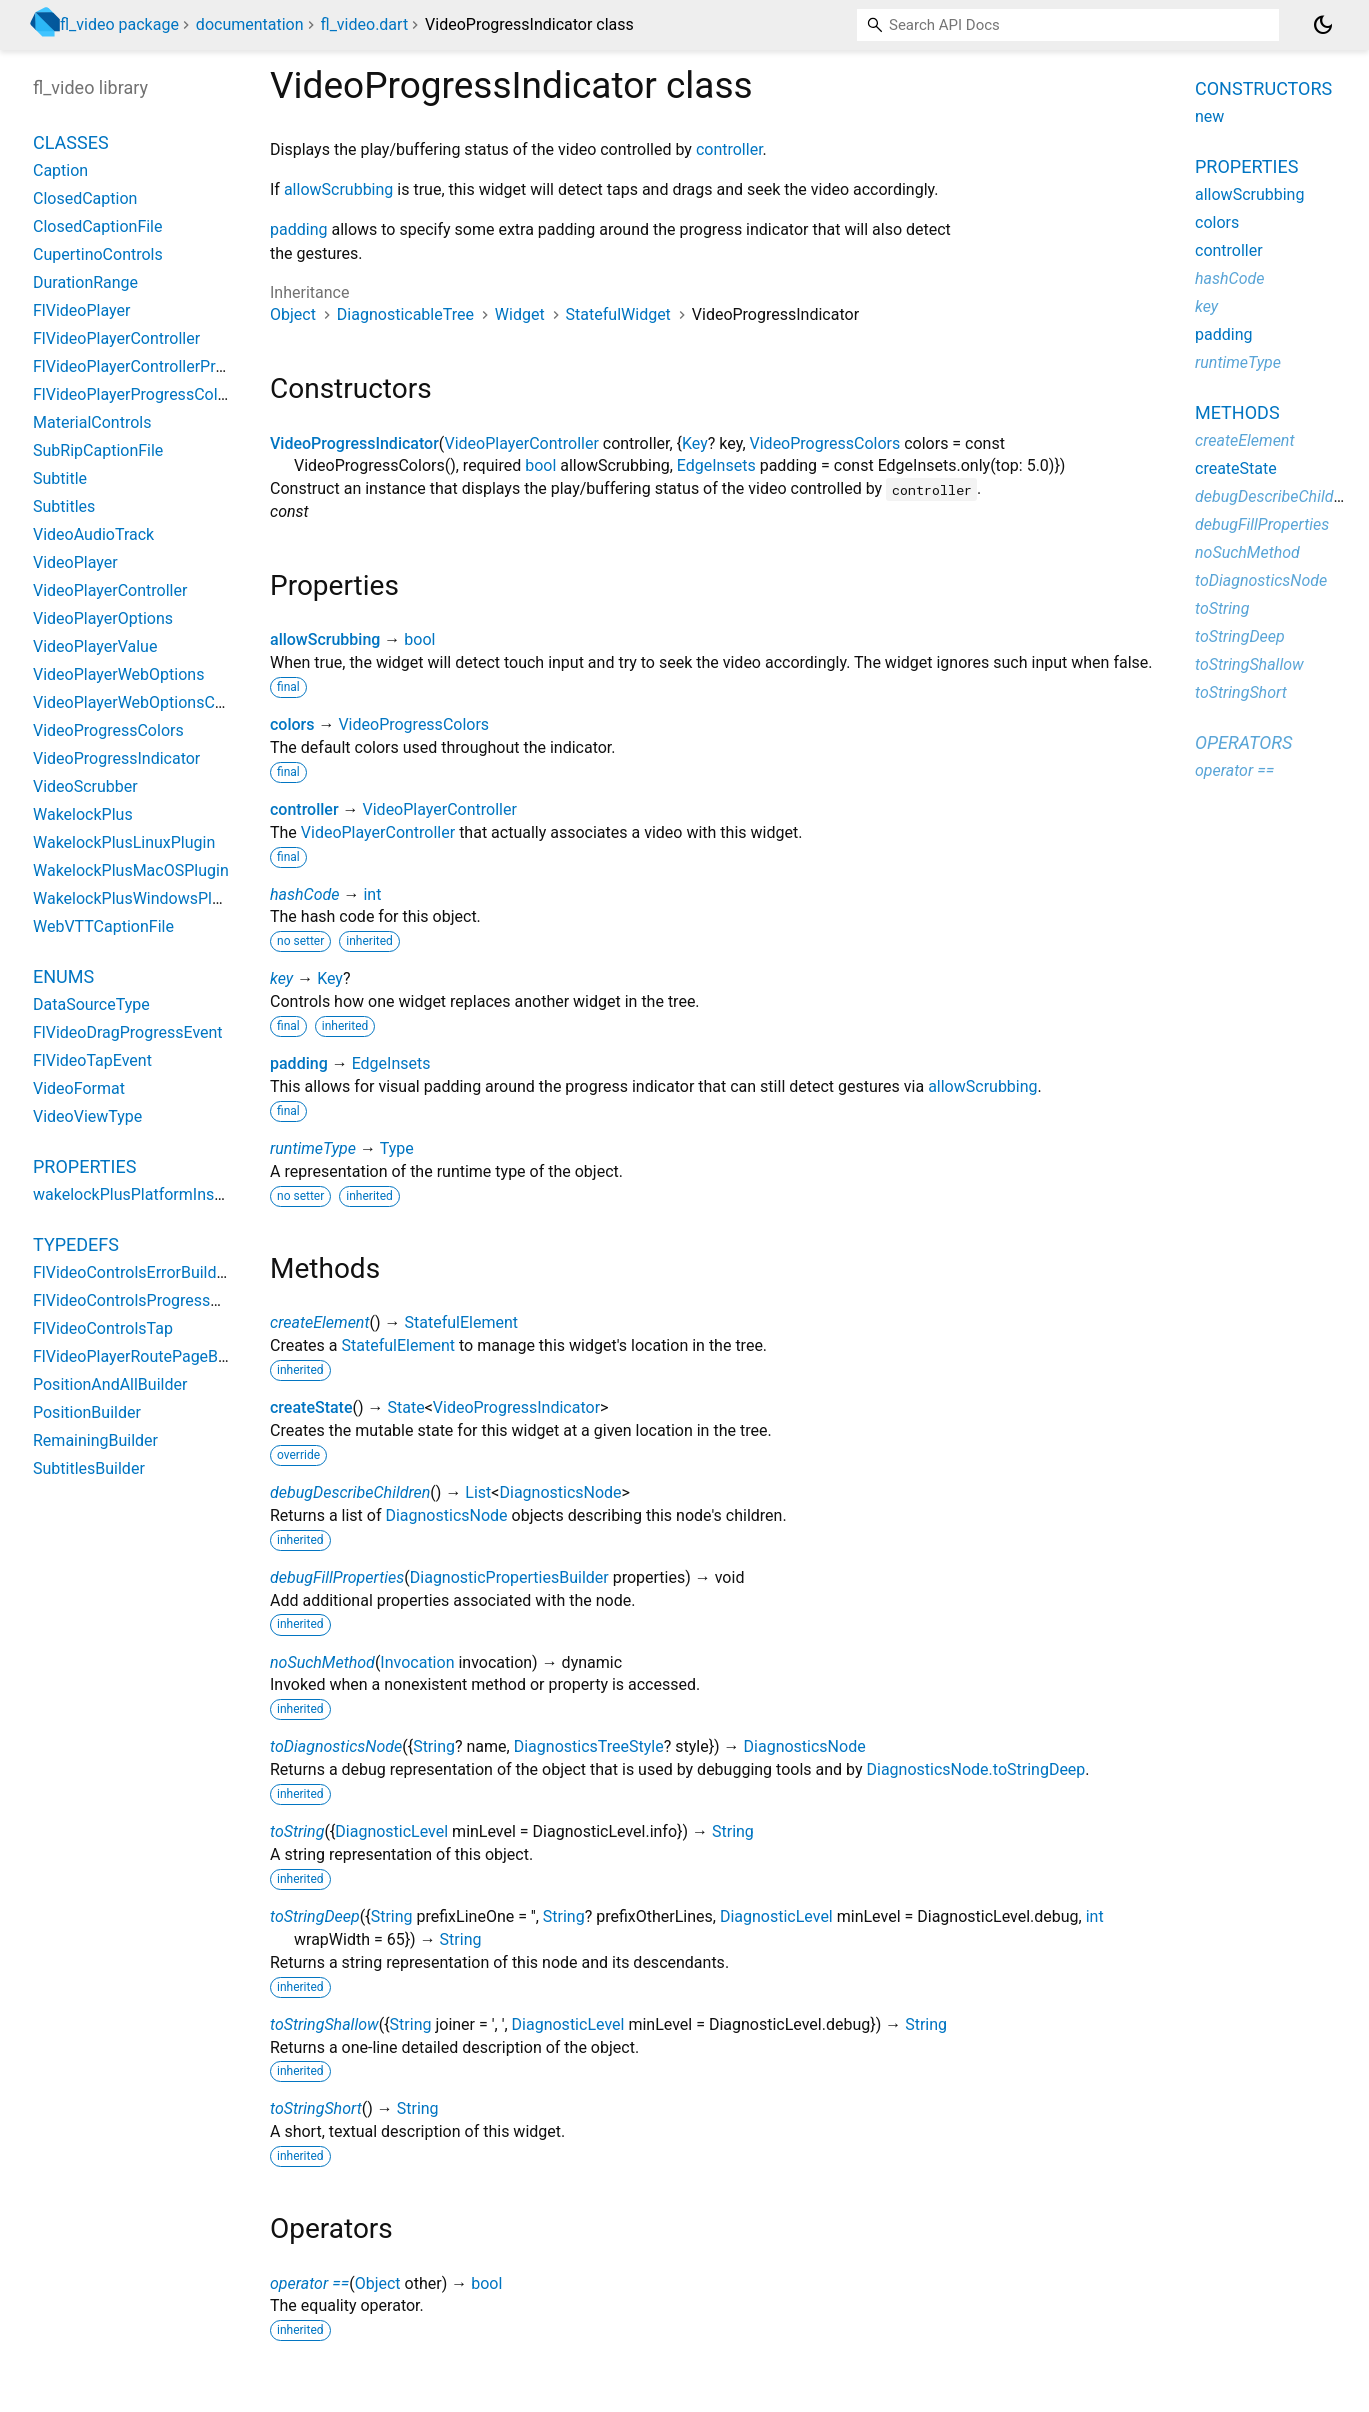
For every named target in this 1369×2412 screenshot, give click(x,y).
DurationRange (85, 282)
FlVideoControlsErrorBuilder (131, 1272)
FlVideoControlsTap (103, 1328)
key (281, 978)
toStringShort (316, 2108)
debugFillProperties (337, 1577)
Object (293, 314)
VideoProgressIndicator (354, 443)
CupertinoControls (98, 254)
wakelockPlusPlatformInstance (143, 1194)
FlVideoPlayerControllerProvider (146, 366)
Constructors (1263, 88)
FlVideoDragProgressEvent (128, 1032)
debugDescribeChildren (350, 1492)
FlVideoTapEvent (92, 1060)
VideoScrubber (85, 786)
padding (298, 229)
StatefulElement (461, 1322)
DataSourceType (91, 1004)
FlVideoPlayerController (116, 338)
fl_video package (119, 24)
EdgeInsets (716, 465)
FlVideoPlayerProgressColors (136, 394)
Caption (60, 170)
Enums (63, 976)
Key (695, 443)
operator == (309, 2283)
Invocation (417, 1662)
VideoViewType (87, 1116)
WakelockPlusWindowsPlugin (138, 898)
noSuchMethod (322, 1662)
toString (297, 1831)
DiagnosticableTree (405, 314)
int (372, 894)
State (406, 1407)
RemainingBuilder (95, 1440)
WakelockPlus (83, 814)
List (478, 1492)
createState (311, 1407)
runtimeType (313, 1148)
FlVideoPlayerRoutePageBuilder (145, 1356)
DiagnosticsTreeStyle (589, 1746)
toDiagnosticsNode (336, 1746)
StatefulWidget (618, 314)
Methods (1237, 412)
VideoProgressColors (825, 443)
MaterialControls (92, 422)
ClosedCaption (85, 198)
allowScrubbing (338, 189)
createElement (320, 1322)
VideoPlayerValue (95, 646)
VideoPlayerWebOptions (118, 674)
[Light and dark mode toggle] (1323, 25)
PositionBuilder (87, 1412)
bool (540, 465)
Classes (71, 142)
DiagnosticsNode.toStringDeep (975, 1769)
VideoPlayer (75, 562)
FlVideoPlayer (81, 310)
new (1209, 116)
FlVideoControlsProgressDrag (138, 1300)
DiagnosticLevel (391, 1831)
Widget (520, 314)
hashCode (304, 894)
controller (729, 149)
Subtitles (64, 506)
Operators (1243, 742)
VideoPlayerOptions (103, 618)
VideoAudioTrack (93, 534)
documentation (250, 24)
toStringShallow (324, 2024)
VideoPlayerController (521, 443)
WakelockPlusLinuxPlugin (124, 842)
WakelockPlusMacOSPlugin (131, 870)
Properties (84, 1166)
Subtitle (60, 478)
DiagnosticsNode (560, 1492)
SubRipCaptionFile (98, 450)
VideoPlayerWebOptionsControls (149, 702)
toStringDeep (315, 1916)
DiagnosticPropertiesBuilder (509, 1577)
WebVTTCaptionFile (103, 926)
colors (292, 724)
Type (397, 1148)
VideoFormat (79, 1088)
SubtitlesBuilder (89, 1468)
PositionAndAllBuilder (110, 1384)
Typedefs (76, 1244)
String (434, 1746)
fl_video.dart (365, 24)
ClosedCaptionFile (98, 226)
